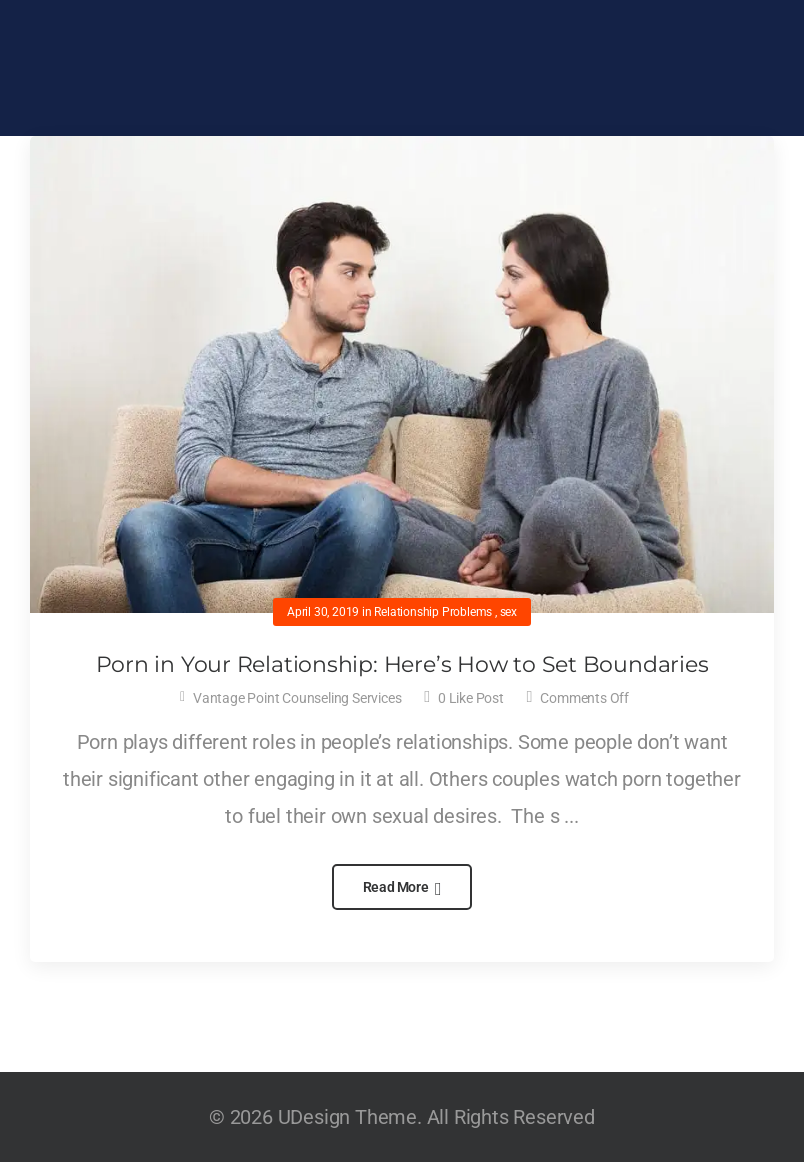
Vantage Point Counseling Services (297, 698)
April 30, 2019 (323, 612)
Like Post (471, 698)
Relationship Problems (433, 612)
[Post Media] (402, 374)
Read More (397, 887)
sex (508, 612)
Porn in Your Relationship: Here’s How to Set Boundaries (402, 664)
